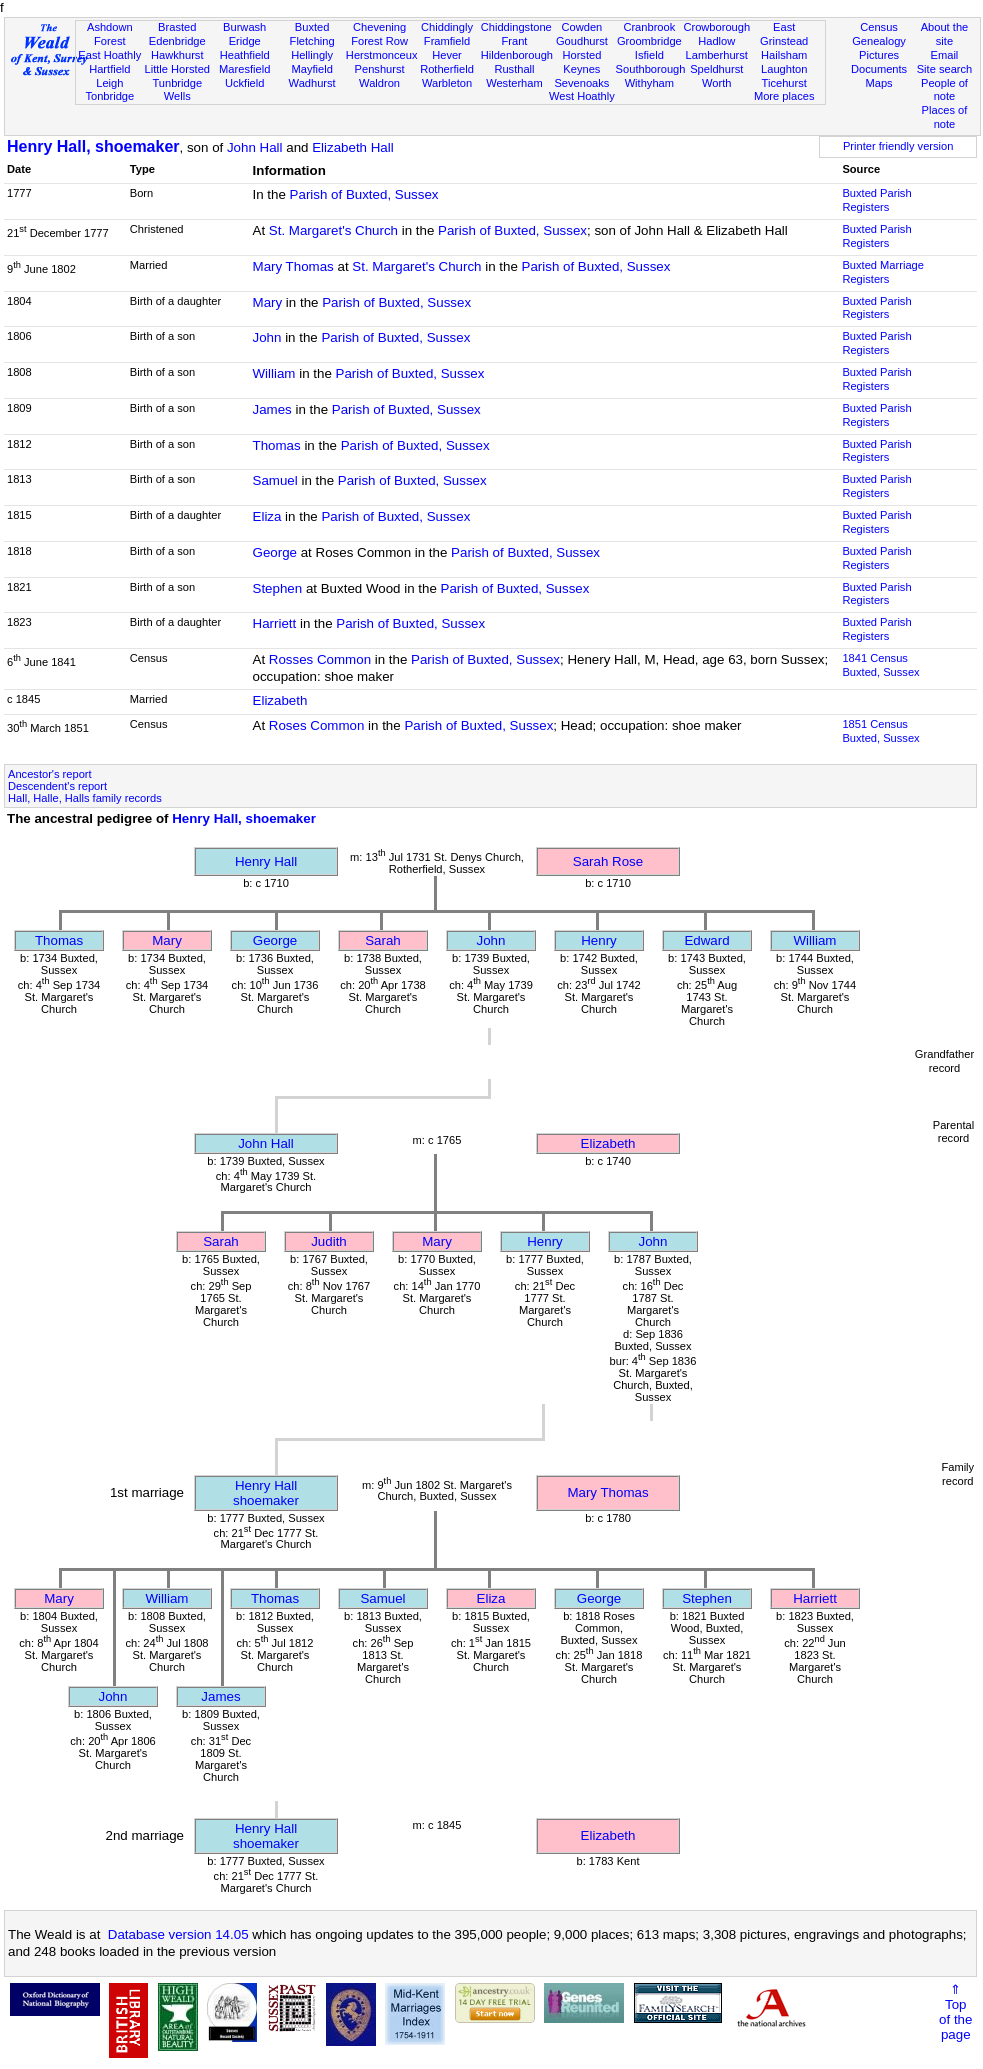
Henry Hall (266, 861)
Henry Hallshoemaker (266, 1493)
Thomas (277, 445)
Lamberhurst (717, 55)
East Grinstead (784, 34)
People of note (944, 90)
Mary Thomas (293, 266)
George (275, 552)
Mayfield (311, 69)
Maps (878, 83)
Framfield (447, 41)
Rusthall (514, 69)
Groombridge (649, 41)
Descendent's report (57, 786)
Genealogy (879, 41)
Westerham (514, 83)
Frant (514, 41)
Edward (706, 940)
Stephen (278, 588)
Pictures (879, 55)
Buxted (312, 27)
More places (784, 96)
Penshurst (380, 69)
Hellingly (312, 55)
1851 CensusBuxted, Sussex (880, 731)
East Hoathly (109, 55)
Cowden (582, 27)
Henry (599, 940)
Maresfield (244, 69)
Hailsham (784, 55)
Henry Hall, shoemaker (93, 146)
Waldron (379, 83)
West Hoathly (582, 96)
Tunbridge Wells (177, 90)
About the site (945, 34)
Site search (945, 69)
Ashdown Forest (110, 34)
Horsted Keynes (581, 62)
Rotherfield (447, 69)
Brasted (177, 27)
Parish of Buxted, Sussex (364, 194)
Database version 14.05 (178, 1934)
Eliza (267, 516)
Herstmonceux (382, 55)
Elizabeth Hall (353, 147)
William (274, 373)
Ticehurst (784, 83)
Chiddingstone (516, 27)
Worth (716, 83)
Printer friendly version (898, 146)
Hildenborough (517, 55)
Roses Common (317, 725)
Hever (447, 55)
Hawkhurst (177, 55)
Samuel (275, 480)
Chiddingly (447, 27)
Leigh (109, 83)
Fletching (312, 41)
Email (945, 55)
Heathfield (245, 55)
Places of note (945, 117)
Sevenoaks (581, 83)
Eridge (245, 41)
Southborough (651, 69)
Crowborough (716, 27)
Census (879, 27)
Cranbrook (649, 27)
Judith (329, 1241)
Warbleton (447, 83)
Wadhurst (312, 83)
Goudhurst (582, 41)
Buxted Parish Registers (876, 200)
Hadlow (716, 41)
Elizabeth (280, 700)
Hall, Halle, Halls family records (85, 798)
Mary (268, 302)
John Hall (255, 147)
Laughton (784, 69)
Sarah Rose (608, 861)
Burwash (244, 27)
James (272, 409)
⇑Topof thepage (955, 2012)
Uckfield (245, 83)
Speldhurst (716, 69)
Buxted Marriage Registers (883, 272)
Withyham (649, 83)
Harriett (275, 623)
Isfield (649, 55)
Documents (879, 69)
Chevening (379, 27)
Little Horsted (177, 69)
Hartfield (109, 69)
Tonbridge (109, 96)
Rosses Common (320, 659)
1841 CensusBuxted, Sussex (880, 665)
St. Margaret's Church (333, 230)
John (267, 337)
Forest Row (379, 41)
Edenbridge (177, 41)
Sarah (383, 940)
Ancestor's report (50, 774)
